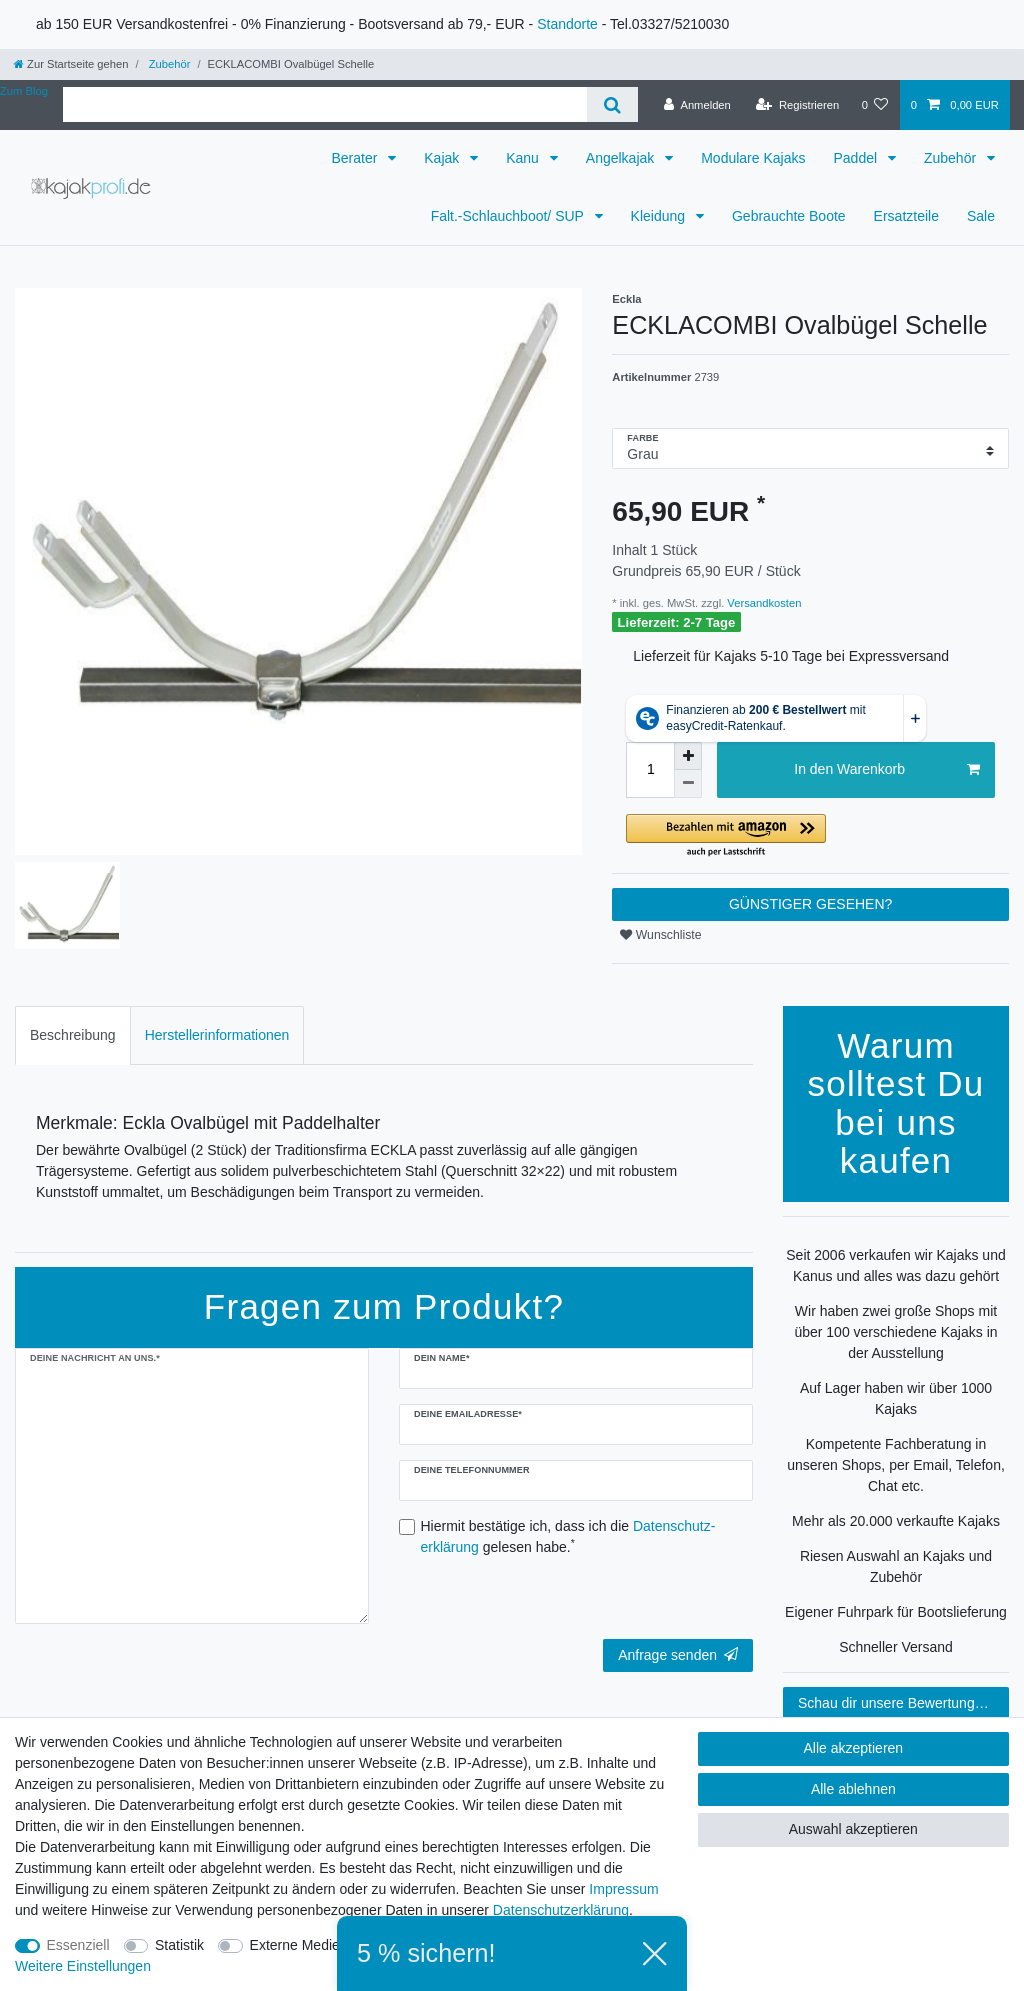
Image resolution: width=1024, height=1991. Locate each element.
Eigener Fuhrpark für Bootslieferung (896, 1612)
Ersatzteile (906, 216)
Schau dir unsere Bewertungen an (903, 1703)
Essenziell (78, 1945)
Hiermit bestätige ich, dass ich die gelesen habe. (568, 1536)
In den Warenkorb (887, 770)
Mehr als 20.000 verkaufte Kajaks (896, 1521)
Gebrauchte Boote (789, 216)
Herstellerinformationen (217, 1035)
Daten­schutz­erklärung (561, 1910)
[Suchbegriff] (325, 104)
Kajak (443, 158)
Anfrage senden (678, 1655)
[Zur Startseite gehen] (71, 64)
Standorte (567, 24)
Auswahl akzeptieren (853, 1829)
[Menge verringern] (688, 784)
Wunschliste (660, 935)
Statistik (179, 1945)
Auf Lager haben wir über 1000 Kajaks (896, 1398)
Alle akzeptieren (854, 1748)
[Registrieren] (797, 105)
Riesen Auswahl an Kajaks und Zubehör (896, 1566)
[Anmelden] (697, 105)
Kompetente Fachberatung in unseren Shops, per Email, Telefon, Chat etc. (896, 1465)
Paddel (856, 158)
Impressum (623, 1889)
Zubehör (168, 64)
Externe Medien (299, 1945)
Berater (356, 158)
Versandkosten (762, 603)
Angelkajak (622, 158)
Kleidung (660, 216)
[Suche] (612, 104)
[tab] (73, 1035)
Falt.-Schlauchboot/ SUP (509, 216)
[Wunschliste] (874, 105)
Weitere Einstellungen (83, 1966)
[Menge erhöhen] (688, 756)
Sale (981, 216)
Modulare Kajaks (753, 158)
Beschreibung (73, 1035)
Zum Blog (24, 91)
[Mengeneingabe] (650, 770)
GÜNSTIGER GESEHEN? (810, 904)
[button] (810, 836)
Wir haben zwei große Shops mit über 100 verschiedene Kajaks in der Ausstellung (895, 1332)
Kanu (524, 158)
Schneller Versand (896, 1647)
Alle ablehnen (853, 1789)
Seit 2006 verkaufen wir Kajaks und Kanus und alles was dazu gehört (895, 1265)
